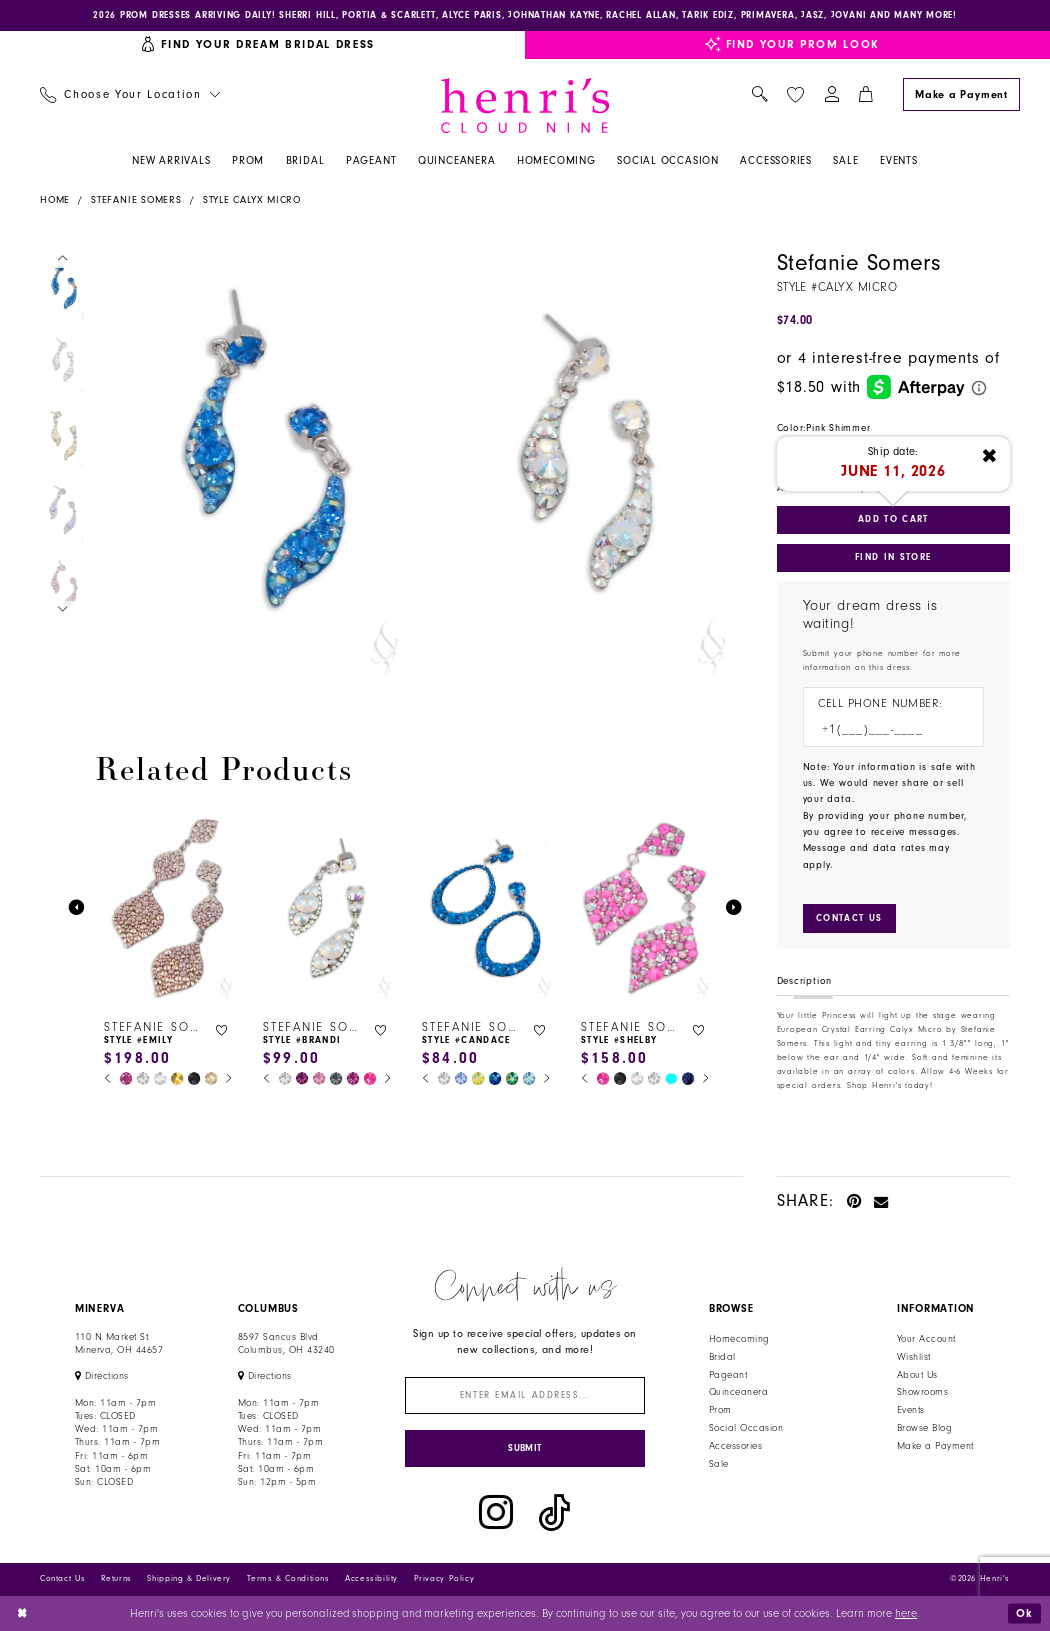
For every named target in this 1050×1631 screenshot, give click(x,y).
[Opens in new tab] (102, 1377)
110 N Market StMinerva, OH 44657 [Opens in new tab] (119, 1343)
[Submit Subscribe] (525, 1448)
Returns (116, 1579)
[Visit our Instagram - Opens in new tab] (496, 1513)
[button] (831, 95)
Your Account (926, 1339)
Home (55, 200)
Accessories (735, 1446)
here (906, 1613)
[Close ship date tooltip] (990, 457)
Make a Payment (935, 1446)
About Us (917, 1375)
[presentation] (168, 908)
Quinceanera (738, 1393)
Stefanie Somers (136, 200)
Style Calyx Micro (252, 200)
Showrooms (922, 1393)
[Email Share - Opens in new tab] (881, 1200)
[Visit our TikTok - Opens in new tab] (554, 1513)
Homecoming (739, 1339)
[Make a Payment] (961, 94)
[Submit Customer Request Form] (849, 918)
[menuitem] (129, 95)
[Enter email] (525, 1396)
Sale (719, 1464)
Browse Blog (924, 1428)
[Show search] (759, 95)
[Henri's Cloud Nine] (525, 105)
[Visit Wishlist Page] (795, 94)
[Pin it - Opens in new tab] (854, 1200)
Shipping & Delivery (189, 1579)
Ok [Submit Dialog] (1024, 1612)
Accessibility (371, 1579)
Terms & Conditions (288, 1579)
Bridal (722, 1357)
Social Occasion (746, 1428)
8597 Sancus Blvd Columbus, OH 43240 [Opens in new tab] (286, 1343)
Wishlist (914, 1357)
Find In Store (893, 557)
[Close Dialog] (22, 1613)
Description (805, 981)
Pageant (728, 1375)
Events (911, 1411)
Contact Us (62, 1579)
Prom (720, 1411)
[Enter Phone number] (886, 729)
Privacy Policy (444, 1579)
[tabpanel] (253, 471)
